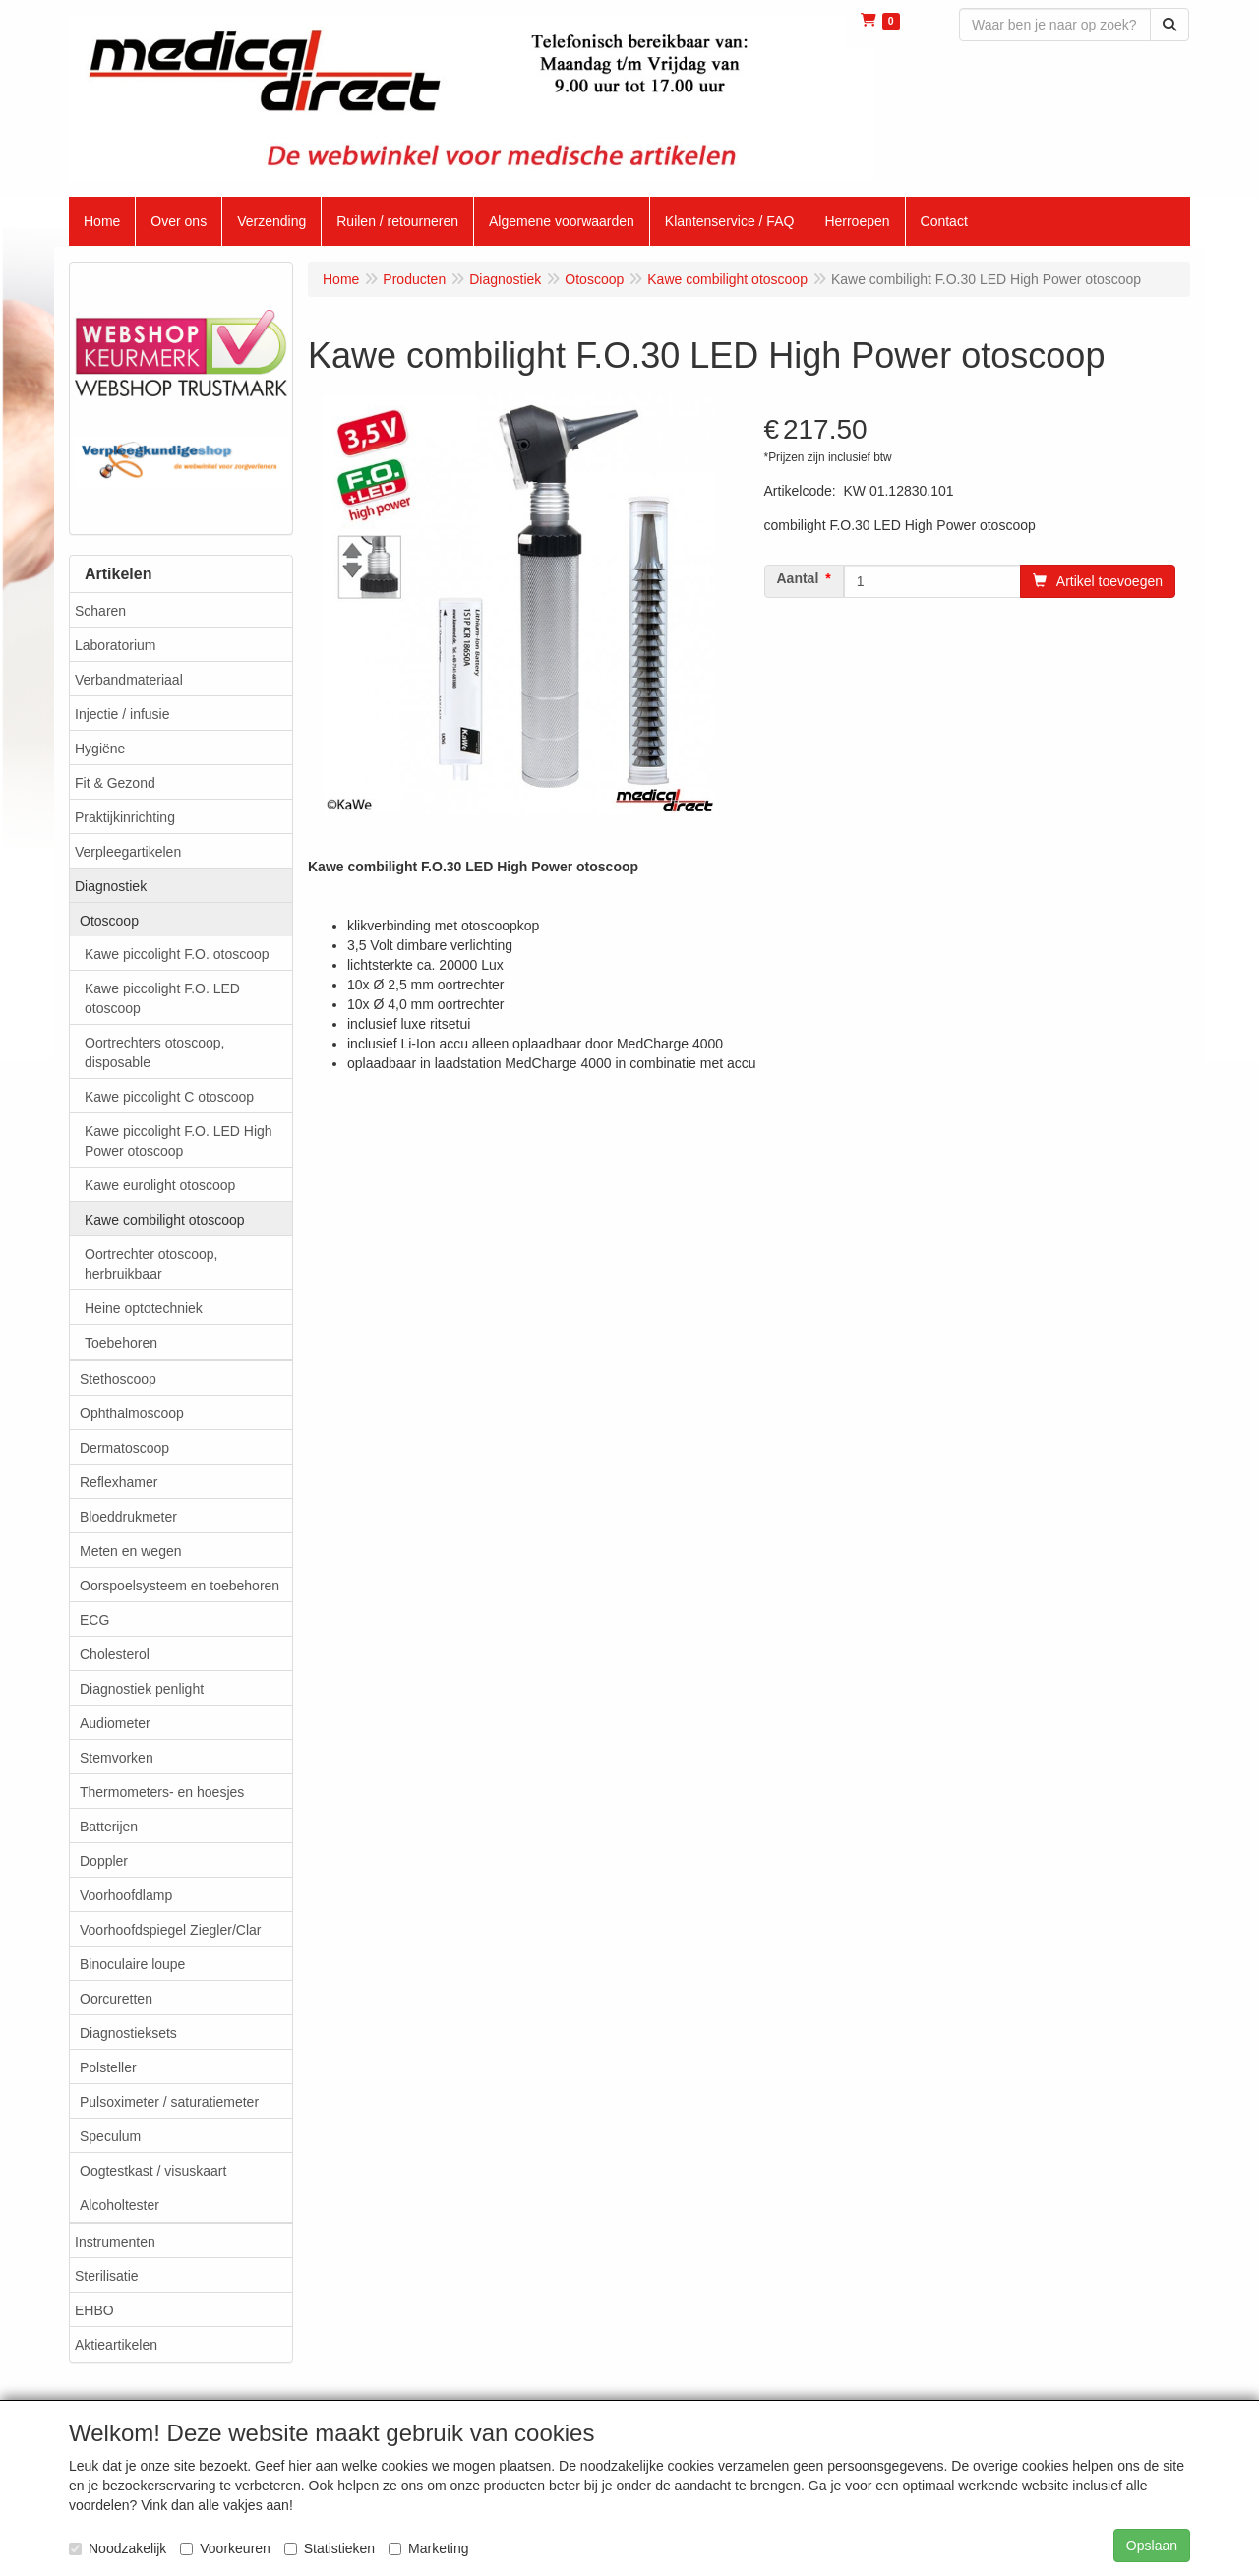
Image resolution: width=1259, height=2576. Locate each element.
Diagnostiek (111, 886)
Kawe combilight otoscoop (165, 1220)
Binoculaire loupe (132, 1964)
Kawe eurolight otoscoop (160, 1185)
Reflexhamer (118, 1482)
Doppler (104, 1861)
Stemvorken (116, 1758)
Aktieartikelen (116, 2345)
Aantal (798, 578)
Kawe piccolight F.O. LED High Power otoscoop (178, 1141)
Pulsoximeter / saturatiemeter (169, 2102)
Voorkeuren (225, 2548)
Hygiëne (100, 748)
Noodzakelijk (117, 2548)
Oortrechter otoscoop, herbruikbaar (151, 1264)
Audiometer (115, 1723)
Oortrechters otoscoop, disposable (154, 1052)
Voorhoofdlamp (126, 1895)
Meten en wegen (131, 1551)
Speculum (110, 2136)
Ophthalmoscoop (132, 1413)
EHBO (94, 2310)
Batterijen (109, 1826)
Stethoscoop (118, 1379)
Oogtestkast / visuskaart (153, 2171)
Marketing (428, 2548)
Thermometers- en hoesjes (162, 1792)
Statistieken (329, 2548)
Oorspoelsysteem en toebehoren (179, 1585)
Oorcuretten (116, 1999)
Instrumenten (115, 2241)
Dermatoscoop (124, 1448)
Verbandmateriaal (129, 680)
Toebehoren (121, 1342)
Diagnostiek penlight (142, 1689)
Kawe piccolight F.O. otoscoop (177, 954)
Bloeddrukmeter (128, 1517)
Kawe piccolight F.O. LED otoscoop (162, 998)
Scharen (100, 611)
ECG (94, 1620)
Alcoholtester (119, 2205)
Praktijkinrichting (125, 817)
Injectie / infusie (122, 714)
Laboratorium (115, 645)
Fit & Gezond (115, 783)
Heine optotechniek (144, 1308)
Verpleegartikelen (128, 852)
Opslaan (1151, 2545)
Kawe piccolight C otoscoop (169, 1097)
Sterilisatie (107, 2276)
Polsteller (108, 2067)
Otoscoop (109, 921)
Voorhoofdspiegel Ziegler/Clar (170, 1930)
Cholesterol (115, 1654)
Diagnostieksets (128, 2033)
